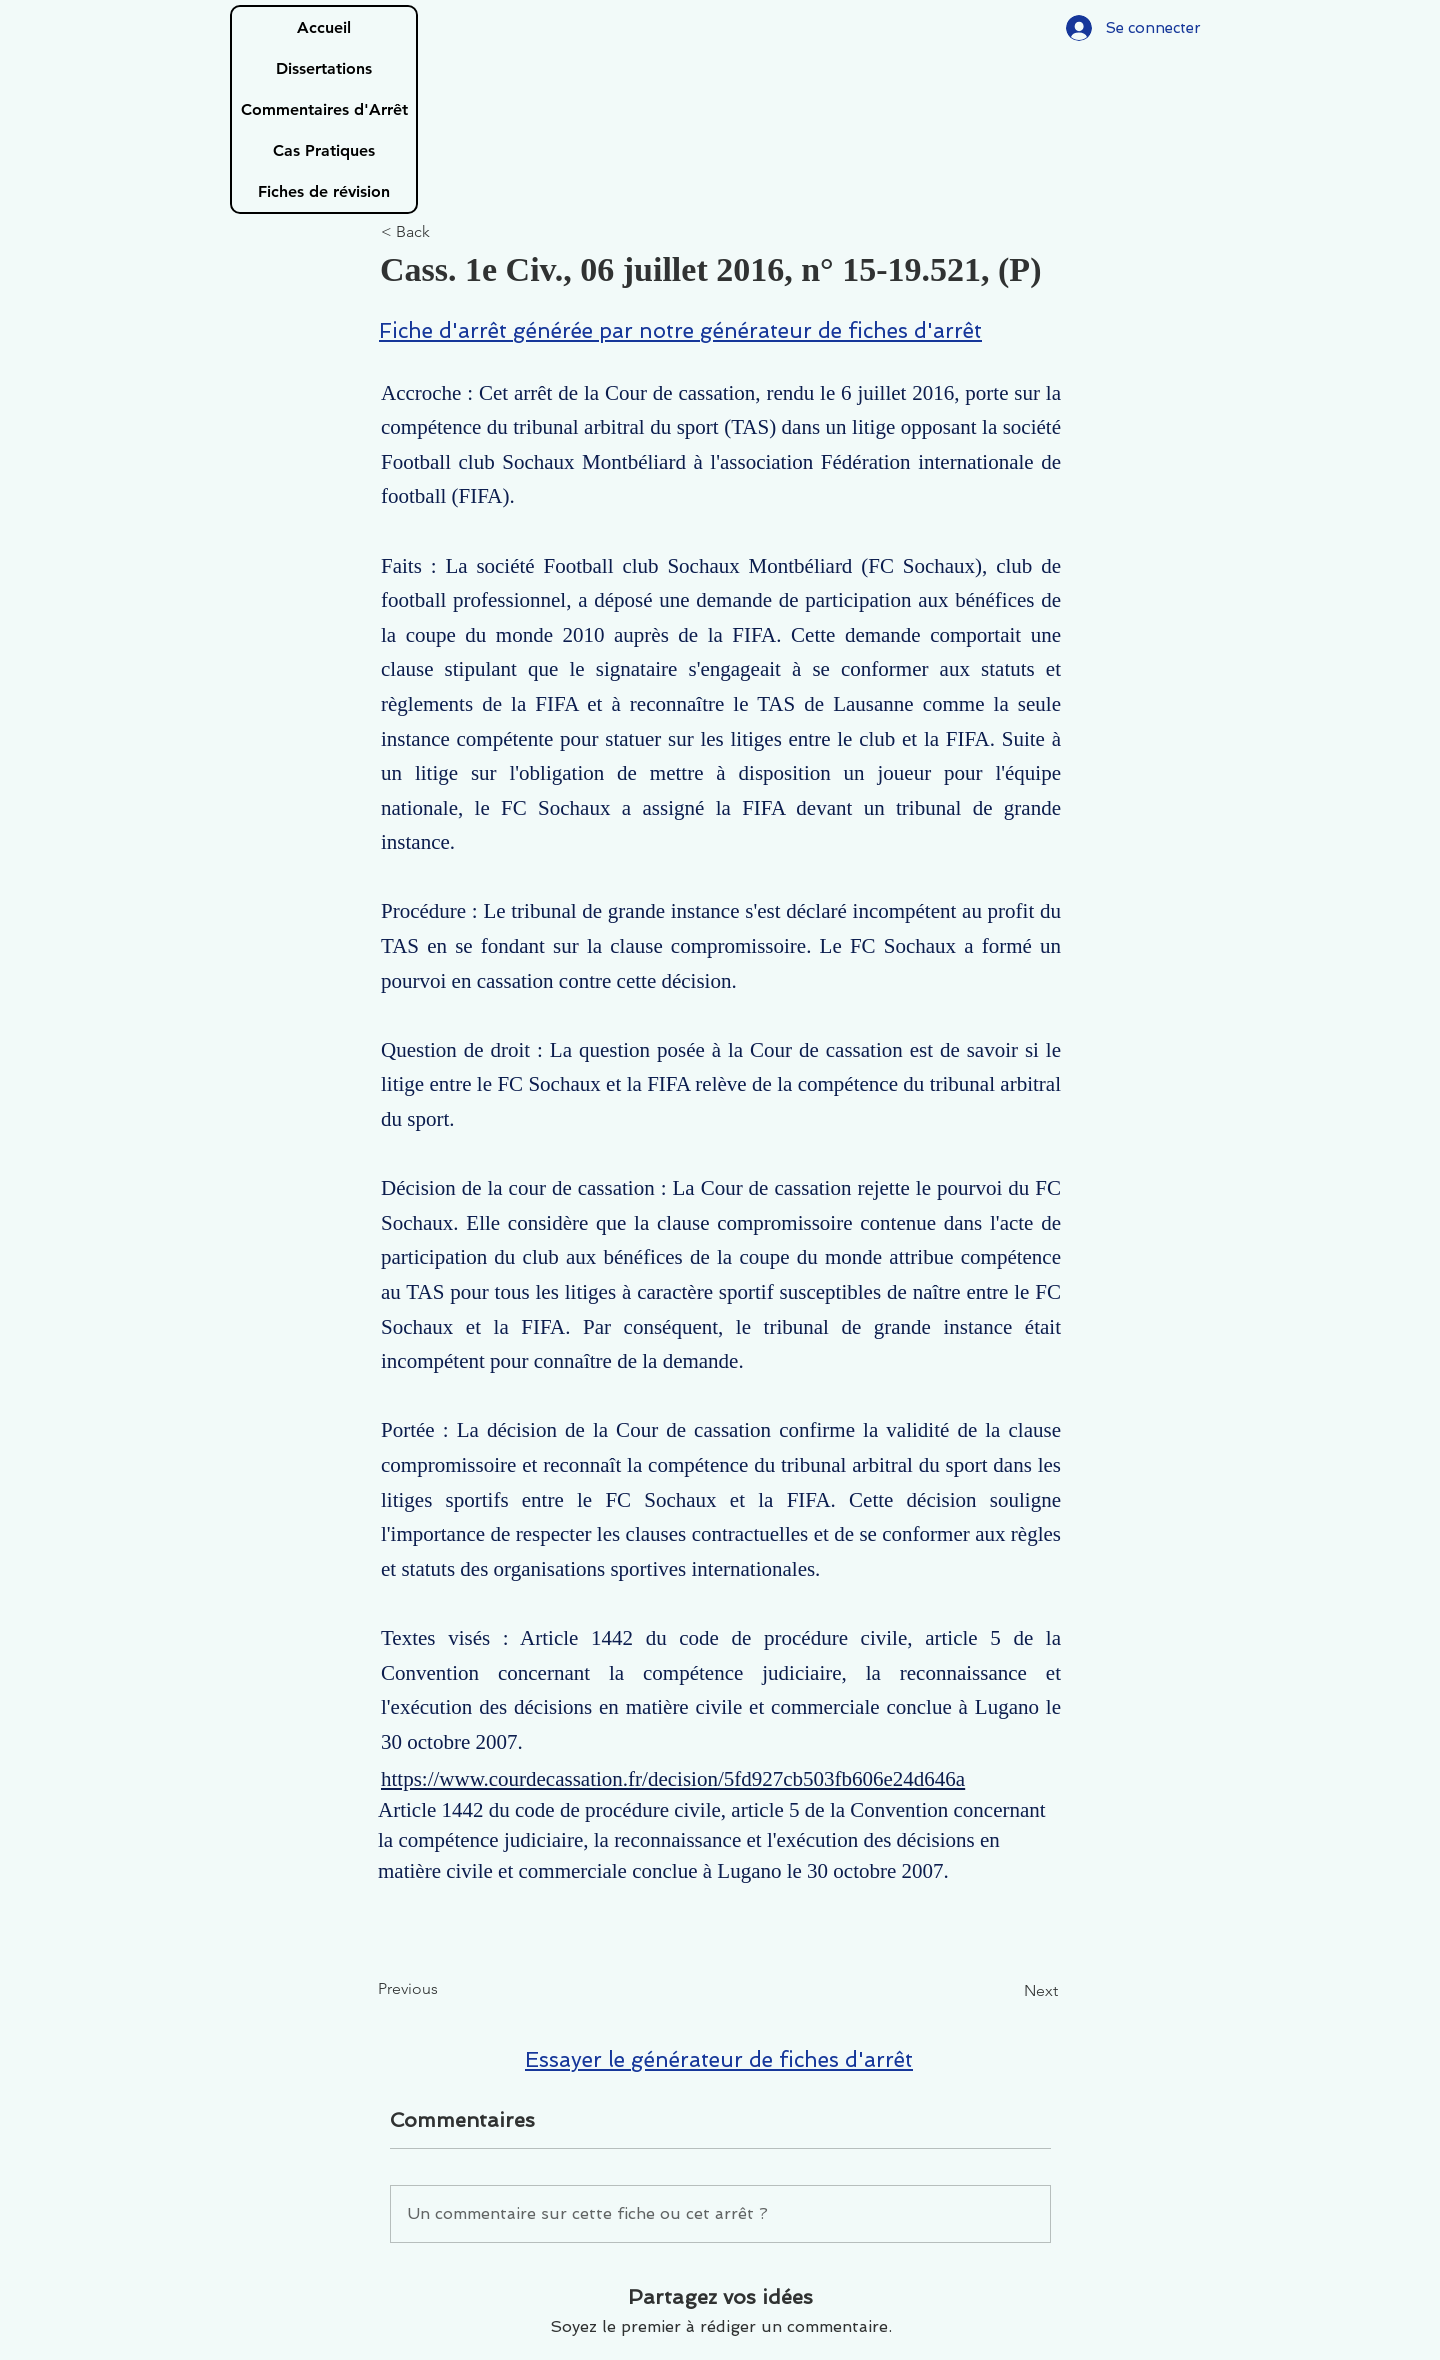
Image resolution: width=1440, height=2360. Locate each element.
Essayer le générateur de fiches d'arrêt (719, 2059)
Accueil (324, 27)
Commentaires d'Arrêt (324, 109)
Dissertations (324, 68)
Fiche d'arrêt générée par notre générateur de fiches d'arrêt (680, 330)
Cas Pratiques (324, 150)
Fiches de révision (324, 191)
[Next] (1008, 1992)
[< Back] (447, 232)
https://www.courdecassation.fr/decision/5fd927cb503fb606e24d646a (673, 1779)
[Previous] (444, 1990)
